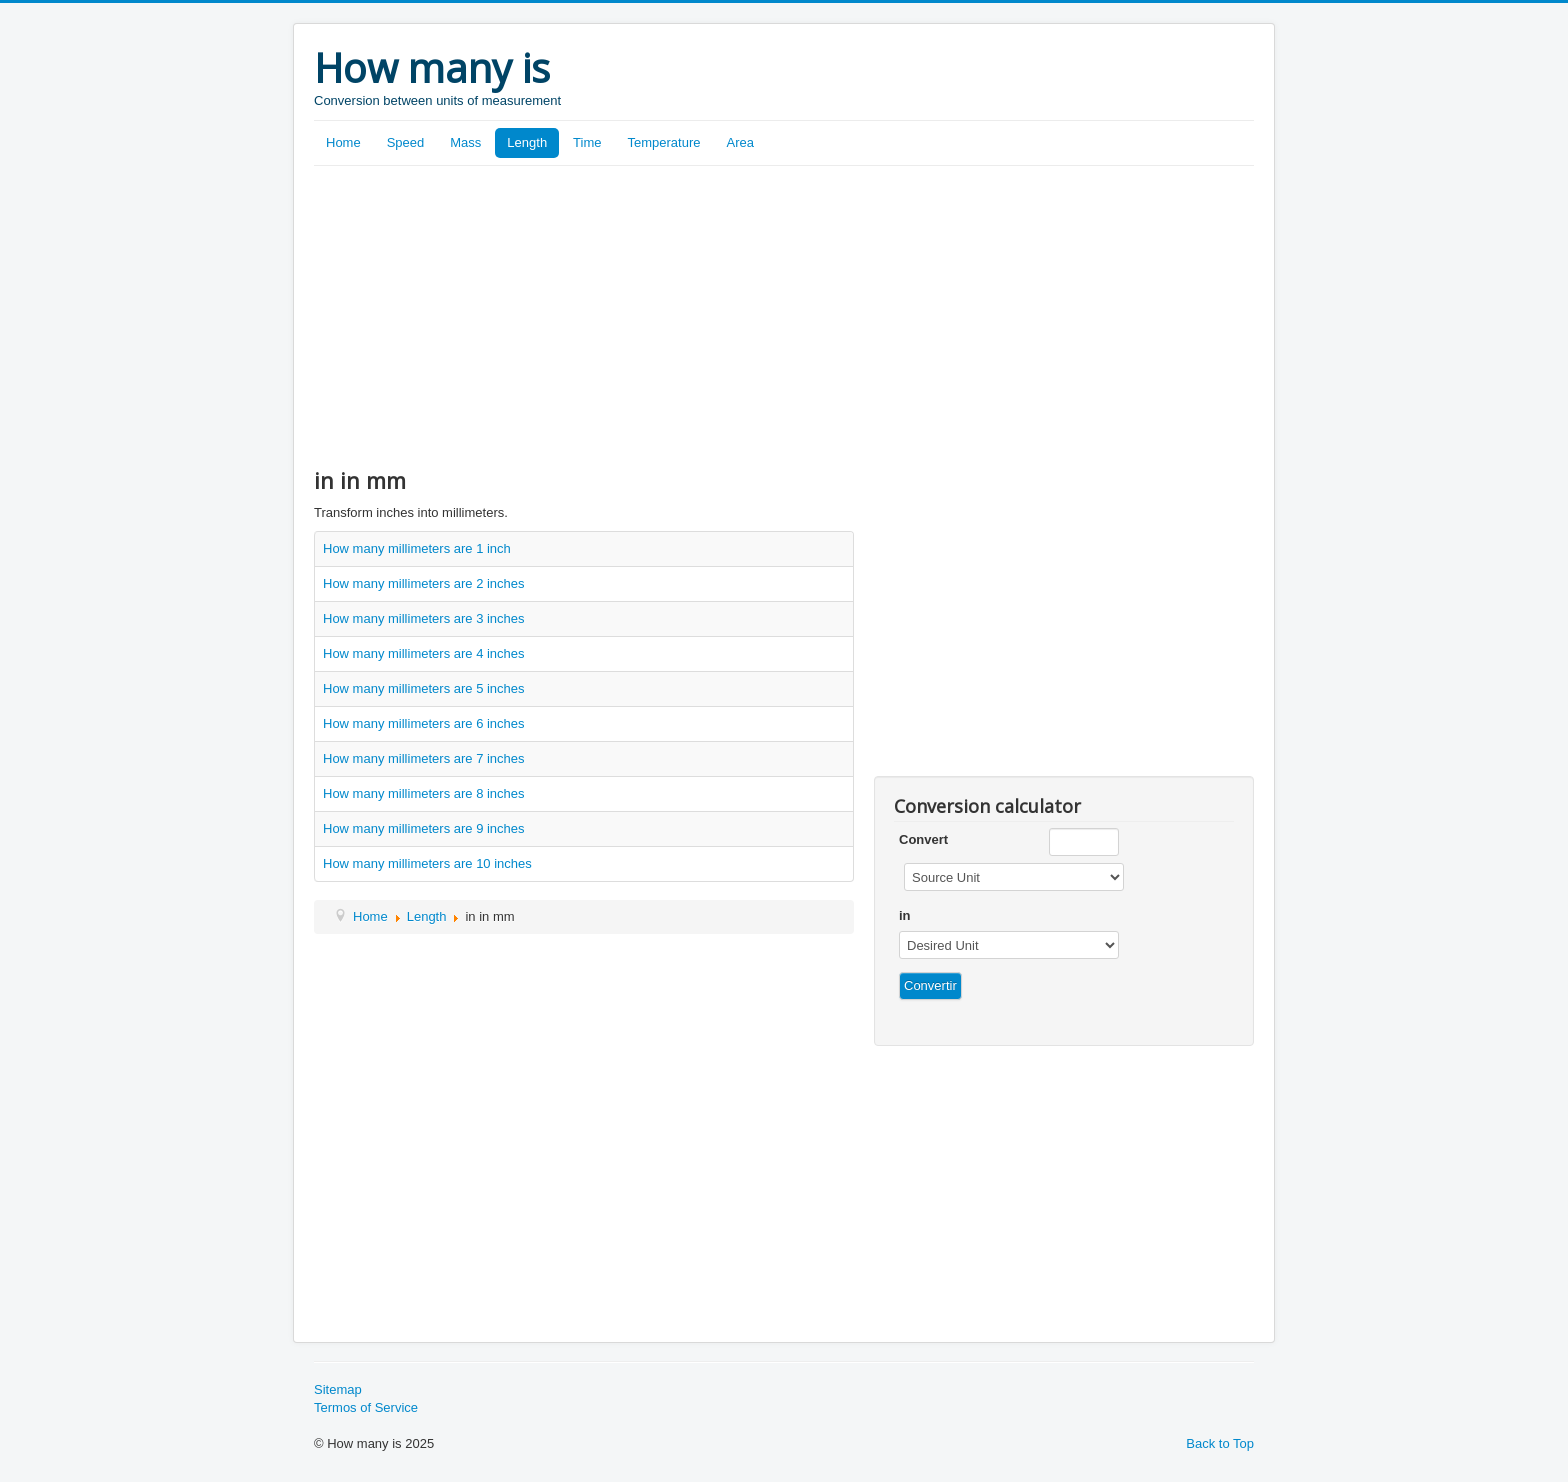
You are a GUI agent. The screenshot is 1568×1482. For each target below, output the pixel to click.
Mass (465, 142)
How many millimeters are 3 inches (424, 618)
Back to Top (1220, 1443)
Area (740, 142)
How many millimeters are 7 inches (424, 758)
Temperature (664, 142)
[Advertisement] (784, 316)
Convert (923, 839)
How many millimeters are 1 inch (417, 548)
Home (343, 142)
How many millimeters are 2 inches (424, 583)
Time (587, 142)
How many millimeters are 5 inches (424, 688)
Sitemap (338, 1389)
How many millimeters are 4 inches (424, 653)
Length (527, 142)
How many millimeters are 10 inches (427, 863)
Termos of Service (366, 1407)
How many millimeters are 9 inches (424, 828)
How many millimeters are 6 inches (424, 723)
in (905, 915)
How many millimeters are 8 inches (424, 793)
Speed (406, 142)
